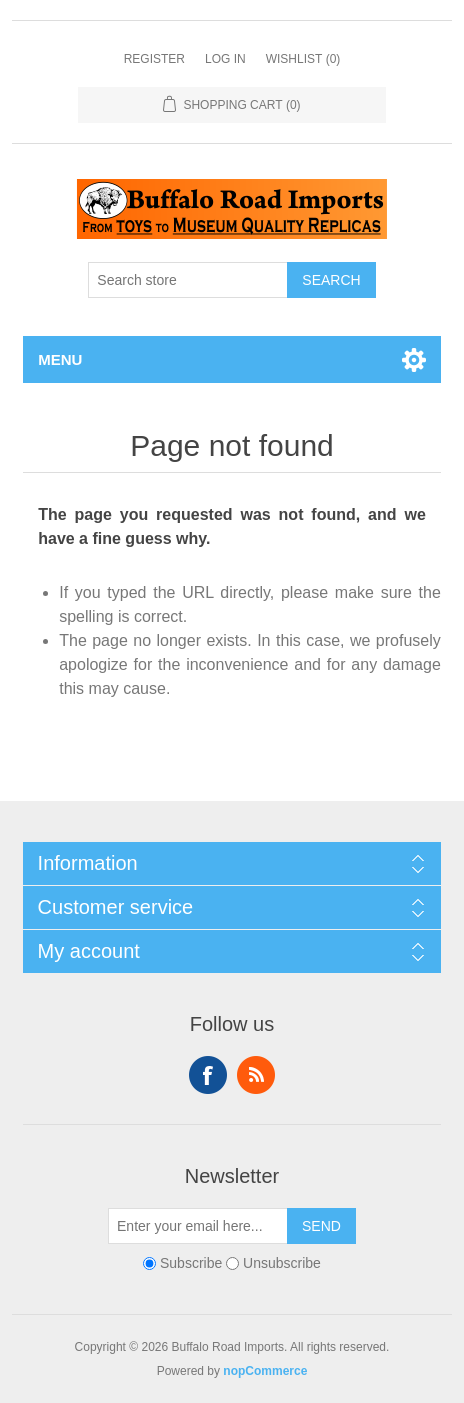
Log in (225, 59)
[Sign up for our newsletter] (198, 1226)
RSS (256, 1075)
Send (321, 1226)
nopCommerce (265, 1371)
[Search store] (188, 280)
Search (331, 280)
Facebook (208, 1075)
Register (154, 59)
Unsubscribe (282, 1263)
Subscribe (191, 1263)
